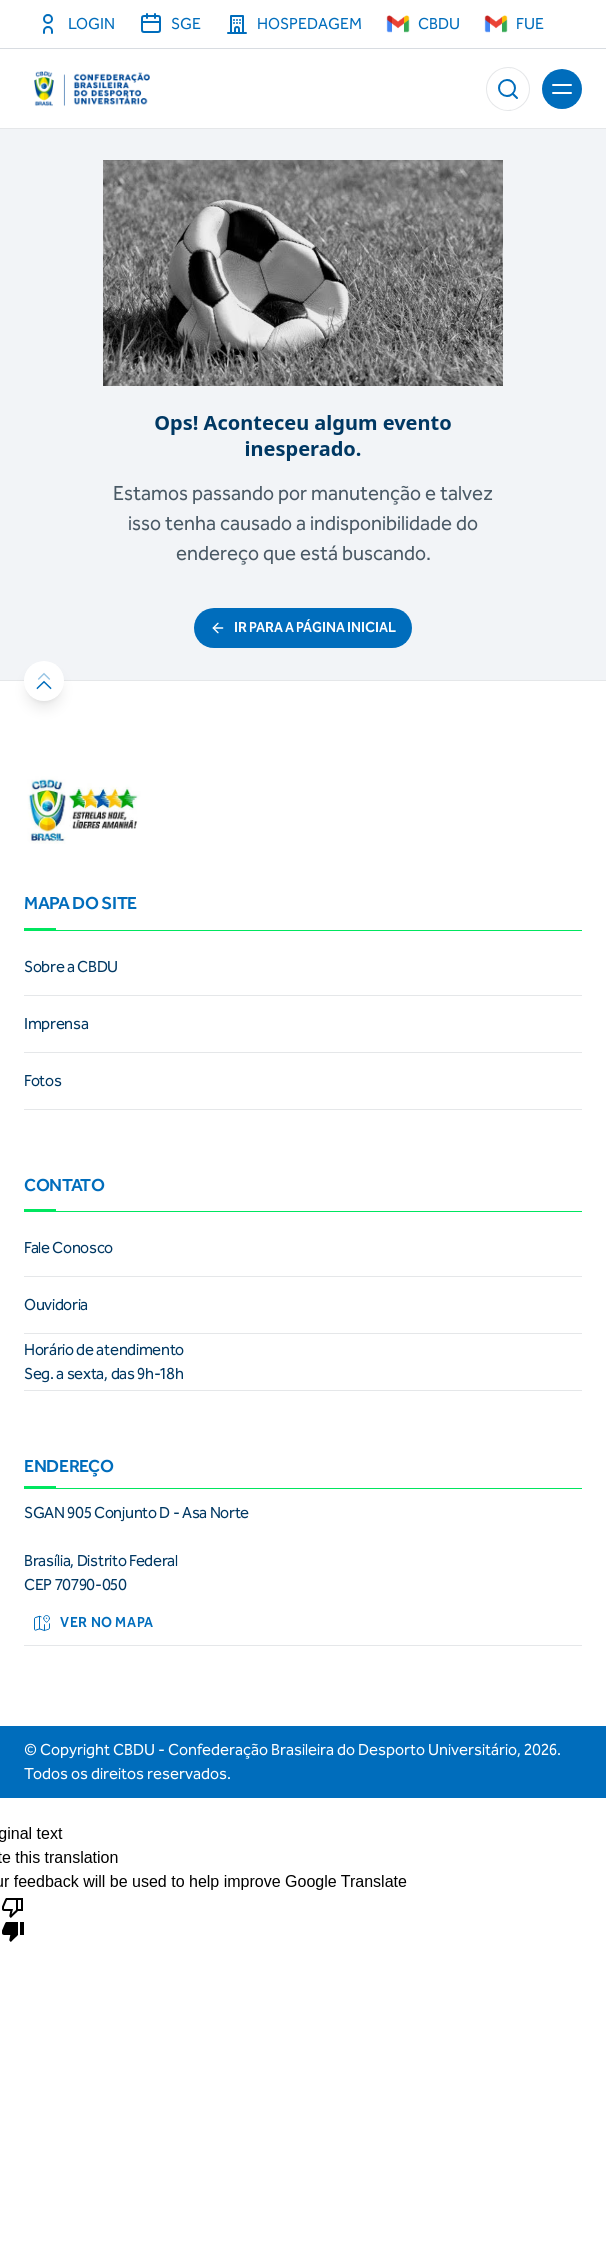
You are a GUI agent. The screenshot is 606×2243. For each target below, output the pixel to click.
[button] (508, 89)
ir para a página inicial (303, 627)
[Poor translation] (13, 1918)
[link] (303, 967)
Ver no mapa (93, 1623)
